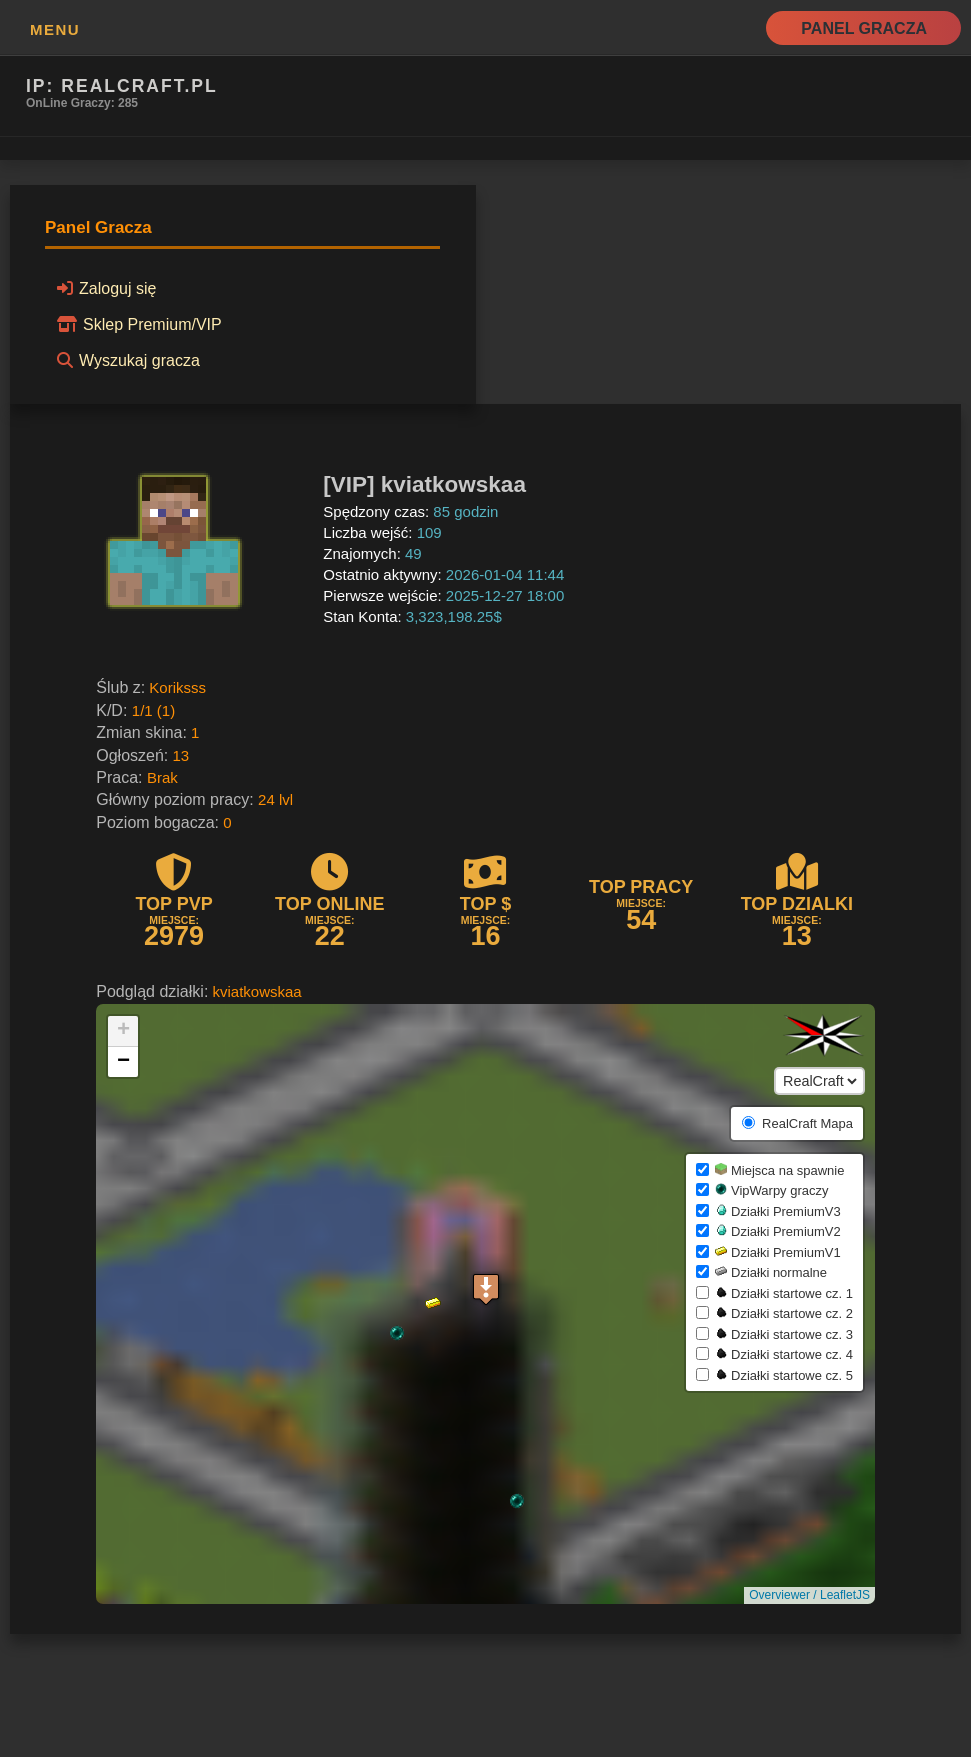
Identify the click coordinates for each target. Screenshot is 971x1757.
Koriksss (177, 687)
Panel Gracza (864, 28)
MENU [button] (55, 29)
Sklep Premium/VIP (136, 324)
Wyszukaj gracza (125, 360)
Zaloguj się (103, 288)
